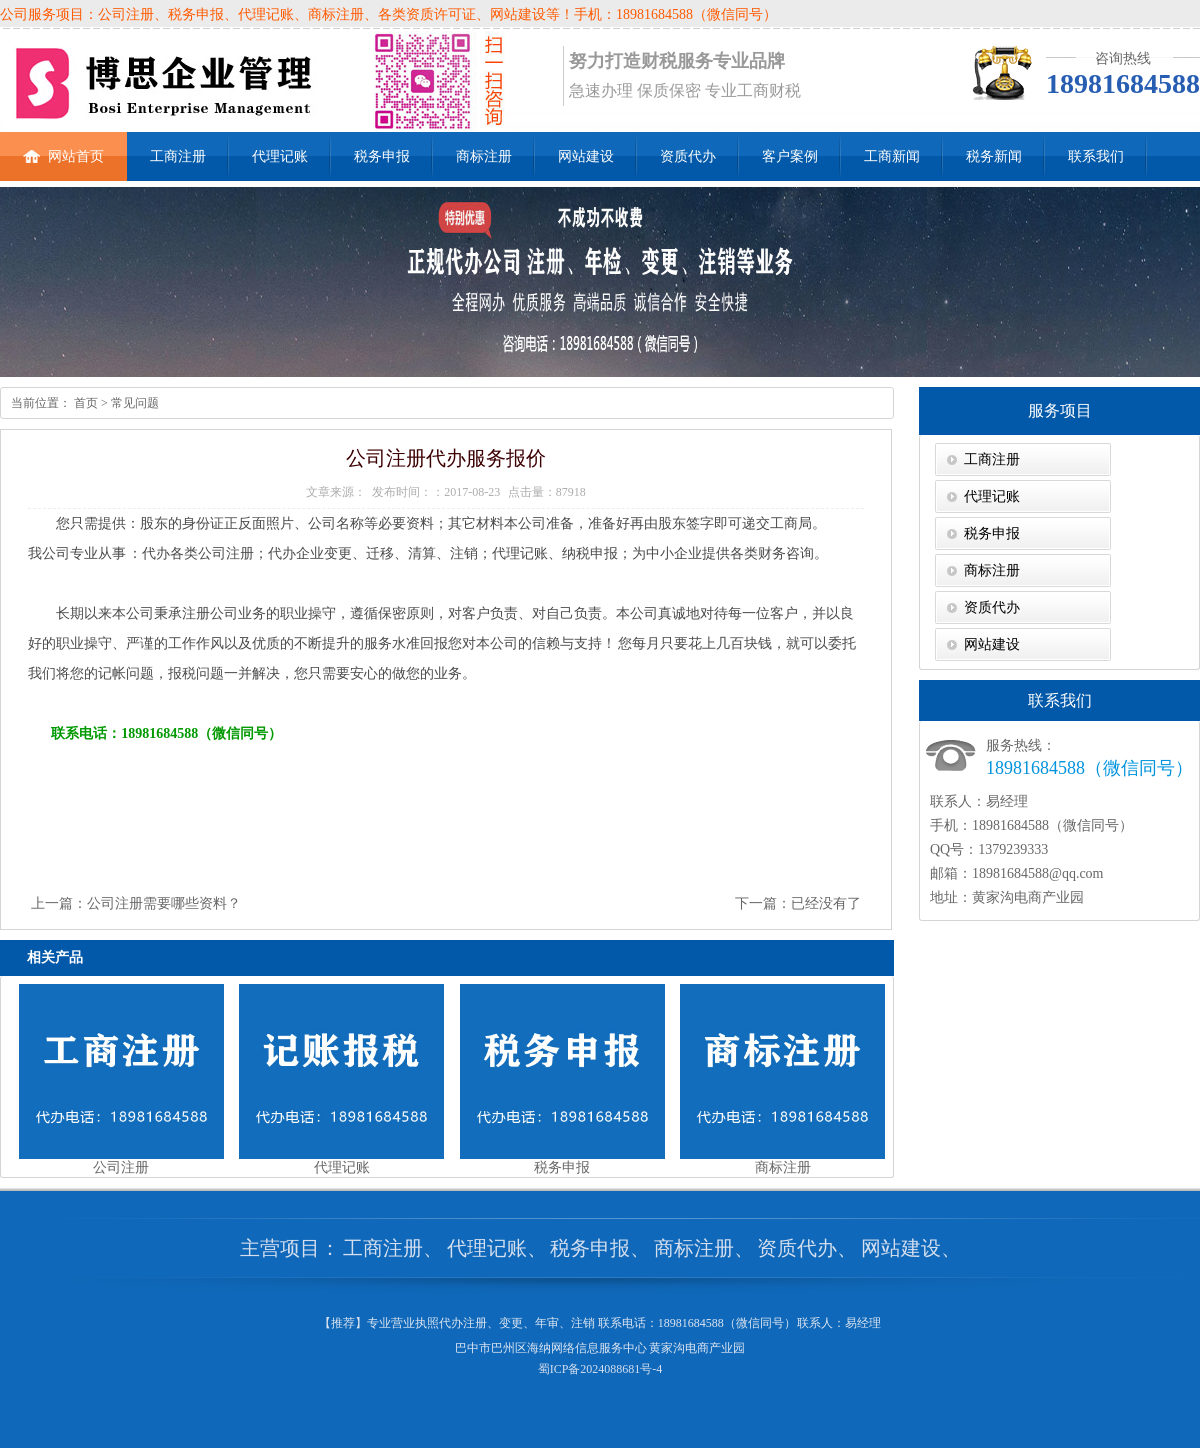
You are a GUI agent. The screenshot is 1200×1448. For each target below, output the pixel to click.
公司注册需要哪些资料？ (164, 903)
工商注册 (178, 156)
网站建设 (586, 156)
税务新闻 (994, 156)
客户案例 (790, 156)
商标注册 (484, 156)
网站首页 (63, 148)
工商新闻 (892, 156)
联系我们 (1096, 156)
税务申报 (382, 156)
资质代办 (688, 156)
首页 (84, 403)
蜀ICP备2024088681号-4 (600, 1369)
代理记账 (280, 156)
